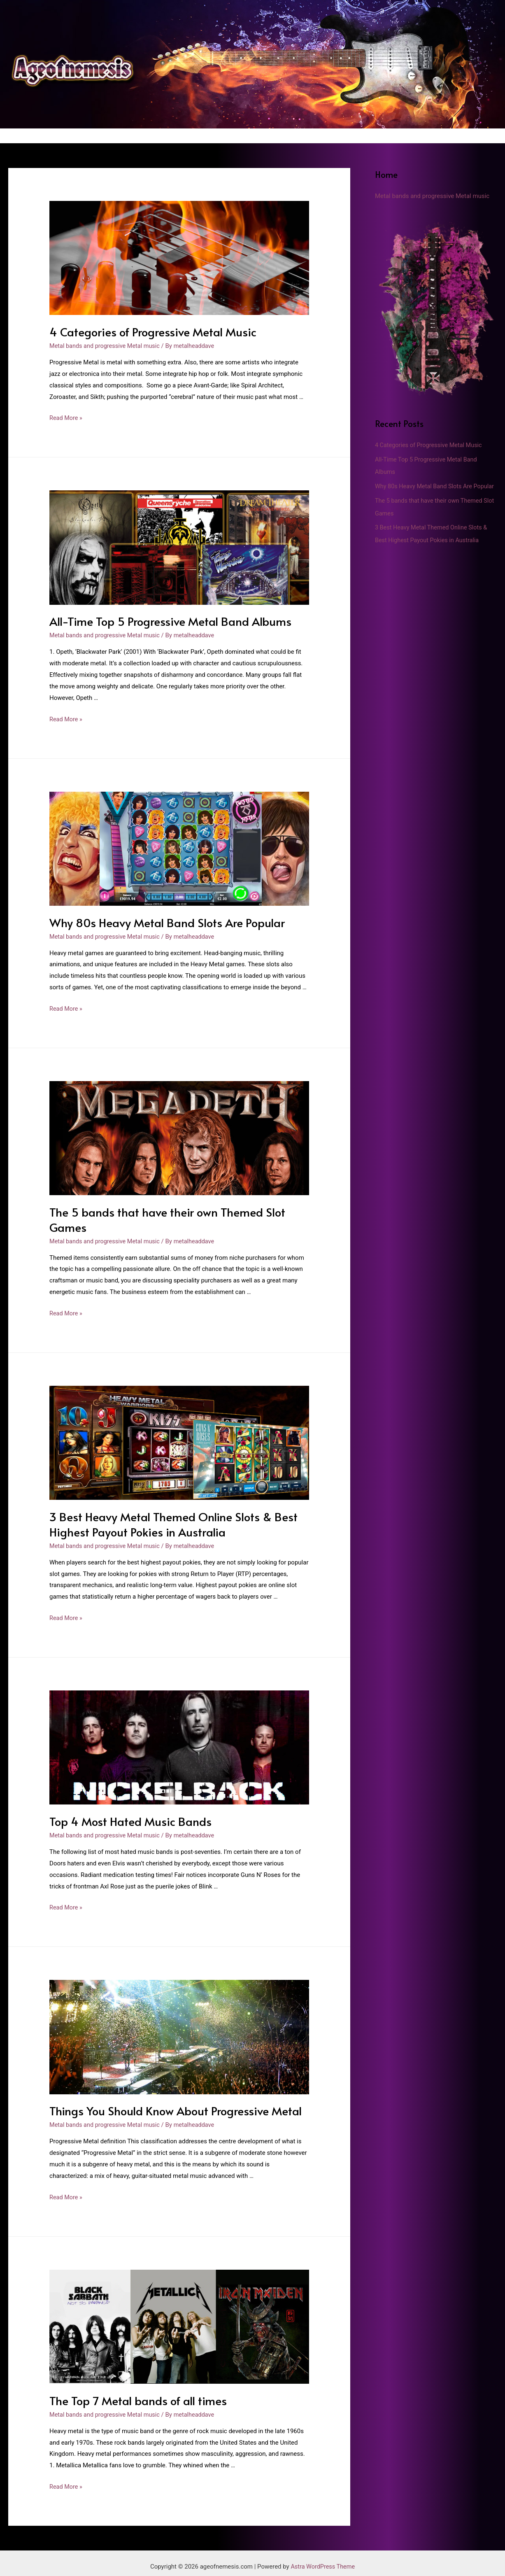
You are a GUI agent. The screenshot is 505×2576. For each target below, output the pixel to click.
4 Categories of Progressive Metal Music (148, 331)
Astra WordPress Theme (322, 2559)
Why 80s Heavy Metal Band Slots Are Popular (162, 920)
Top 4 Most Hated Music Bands (127, 1816)
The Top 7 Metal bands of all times (135, 2393)
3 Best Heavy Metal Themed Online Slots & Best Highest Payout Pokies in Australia (168, 1520)
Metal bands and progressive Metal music (106, 345)
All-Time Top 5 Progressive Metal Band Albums (165, 620)
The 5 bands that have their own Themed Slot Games (164, 1216)
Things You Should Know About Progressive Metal (171, 2104)
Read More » (66, 417)
